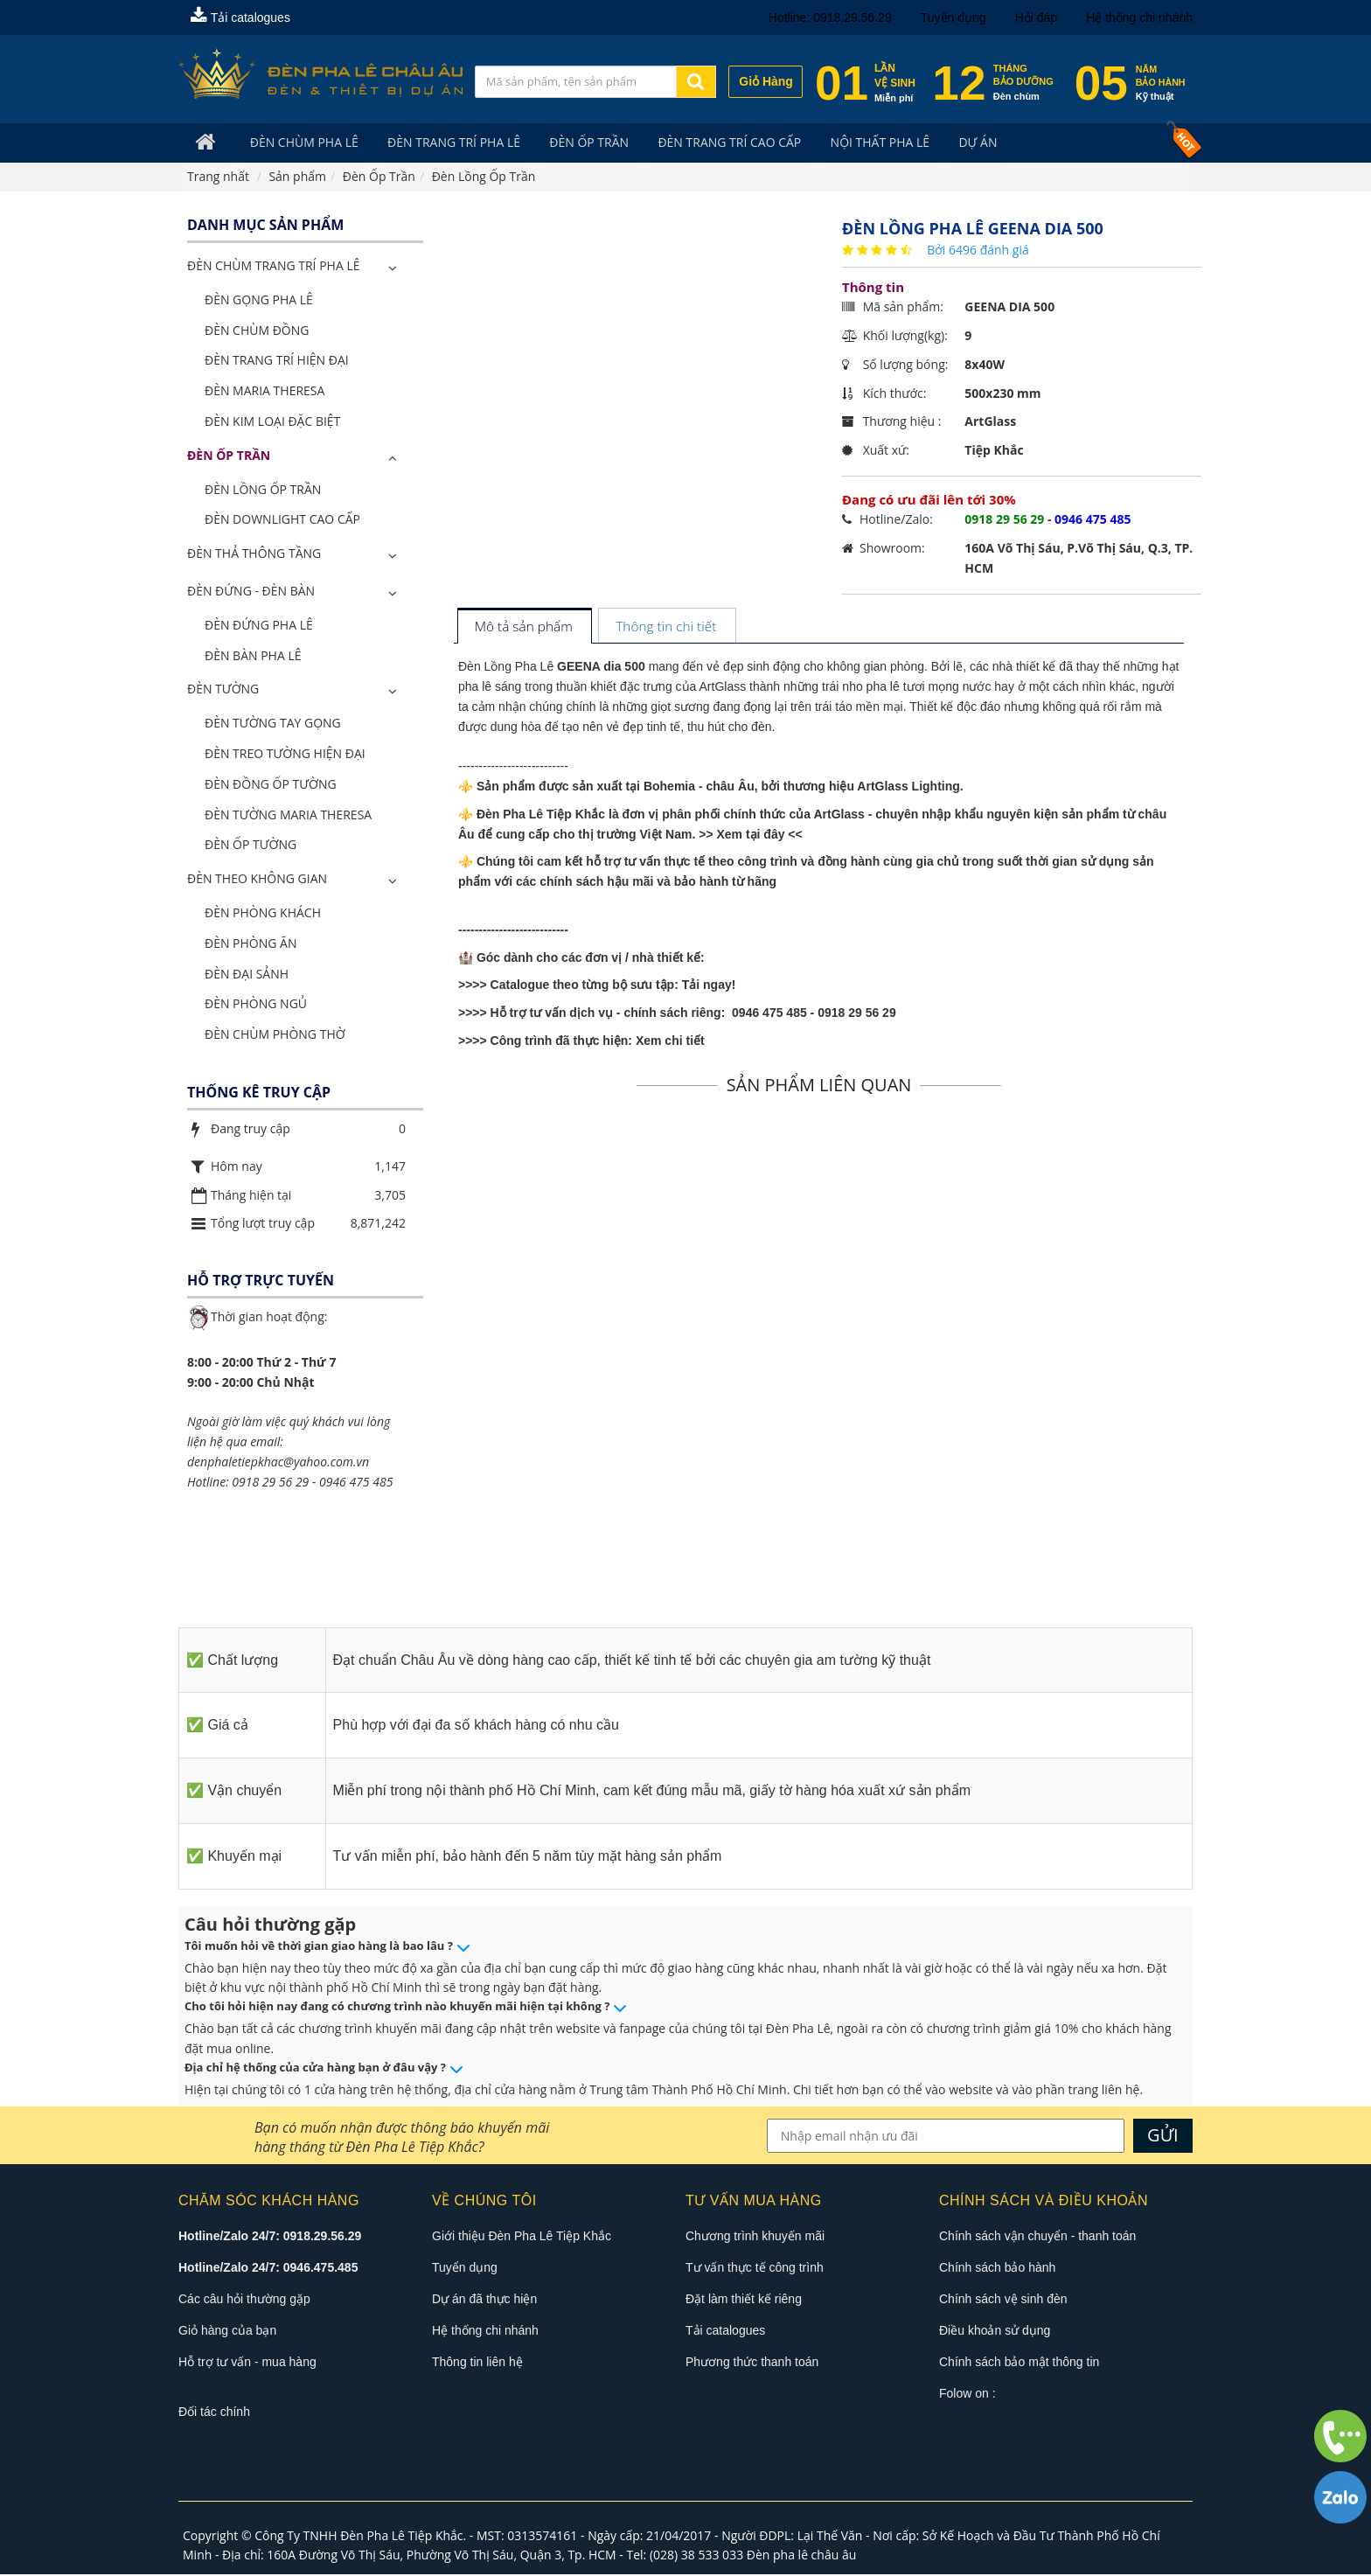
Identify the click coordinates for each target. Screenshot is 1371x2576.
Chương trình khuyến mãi (755, 2237)
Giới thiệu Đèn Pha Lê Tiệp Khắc (521, 2237)
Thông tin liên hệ (477, 2363)
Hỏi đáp (1036, 17)
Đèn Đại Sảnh (247, 974)
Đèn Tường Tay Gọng (273, 724)
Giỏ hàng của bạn (227, 2331)
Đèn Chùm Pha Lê (299, 143)
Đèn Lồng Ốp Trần (263, 490)
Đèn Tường (223, 690)
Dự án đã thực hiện (484, 2300)
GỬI (1163, 2136)
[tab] (524, 628)
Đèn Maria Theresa (264, 392)
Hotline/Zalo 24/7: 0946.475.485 (268, 2268)
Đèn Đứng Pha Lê (259, 625)
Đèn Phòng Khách (263, 913)
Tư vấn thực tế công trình (755, 2268)
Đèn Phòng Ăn (251, 944)
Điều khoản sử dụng (994, 2331)
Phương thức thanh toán (752, 2363)
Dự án (949, 143)
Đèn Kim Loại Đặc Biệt (272, 422)
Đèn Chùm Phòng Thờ (275, 1035)
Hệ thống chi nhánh (1139, 17)
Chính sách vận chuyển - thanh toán (1037, 2237)
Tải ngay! (709, 986)
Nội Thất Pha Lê (857, 143)
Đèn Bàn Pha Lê (253, 656)
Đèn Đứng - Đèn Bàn (251, 591)
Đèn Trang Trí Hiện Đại (277, 361)
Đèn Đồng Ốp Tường (271, 784)
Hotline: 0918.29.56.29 (830, 17)
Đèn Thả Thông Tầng (254, 555)
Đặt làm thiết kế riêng (744, 2300)
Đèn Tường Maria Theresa (288, 815)
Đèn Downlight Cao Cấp (282, 520)
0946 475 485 (356, 1482)
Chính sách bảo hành (997, 2268)
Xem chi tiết (670, 1042)
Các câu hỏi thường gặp (244, 2300)
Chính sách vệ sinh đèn (1003, 2300)
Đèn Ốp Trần (575, 143)
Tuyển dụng (953, 17)
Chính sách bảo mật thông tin (1019, 2363)
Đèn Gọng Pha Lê (259, 300)
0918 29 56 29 (270, 1482)
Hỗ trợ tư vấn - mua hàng (247, 2363)
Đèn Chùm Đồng (257, 331)
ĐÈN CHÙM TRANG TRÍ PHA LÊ (273, 267)
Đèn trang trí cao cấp (711, 143)
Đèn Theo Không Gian (257, 880)
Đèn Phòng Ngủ (256, 1005)
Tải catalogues (240, 17)
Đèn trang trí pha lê (444, 143)
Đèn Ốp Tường (250, 846)
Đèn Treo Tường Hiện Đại (285, 754)
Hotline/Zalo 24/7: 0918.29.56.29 (269, 2237)
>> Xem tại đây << (751, 835)
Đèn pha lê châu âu (802, 2556)
